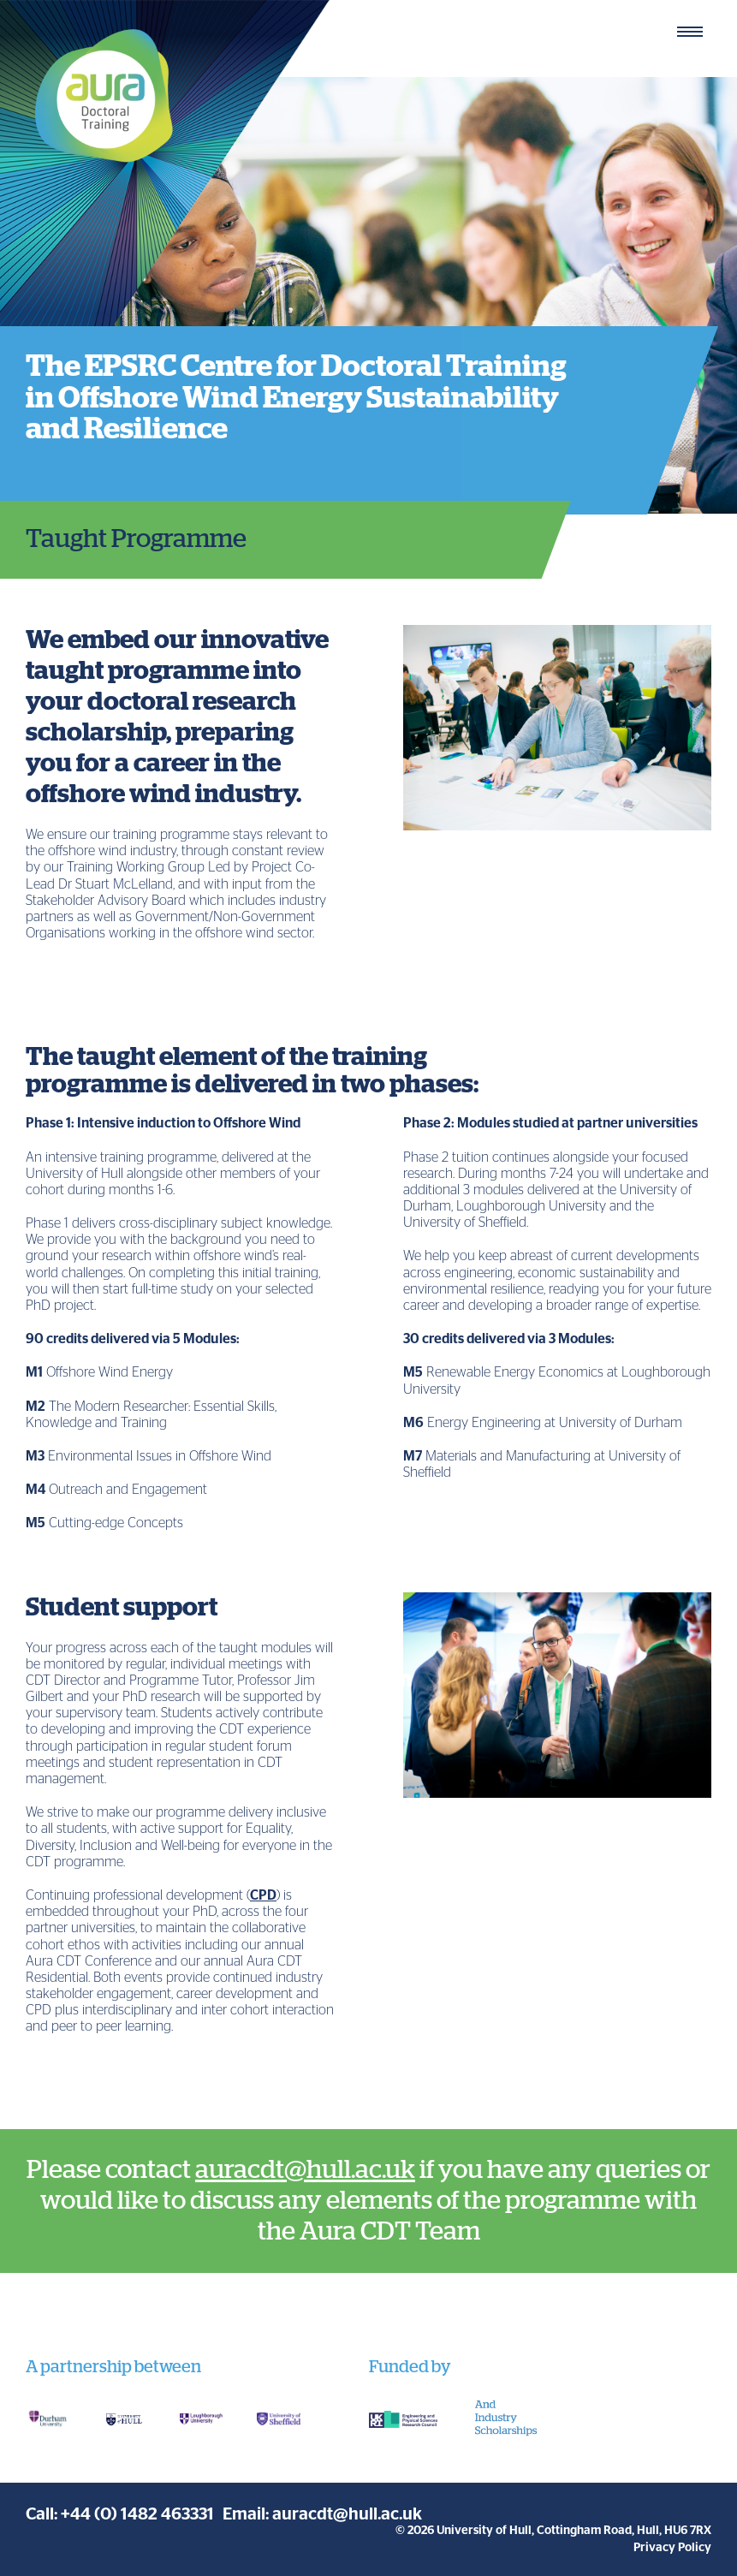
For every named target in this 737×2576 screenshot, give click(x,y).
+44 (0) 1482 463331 (137, 2514)
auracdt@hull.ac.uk (305, 2170)
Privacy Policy (672, 2548)
